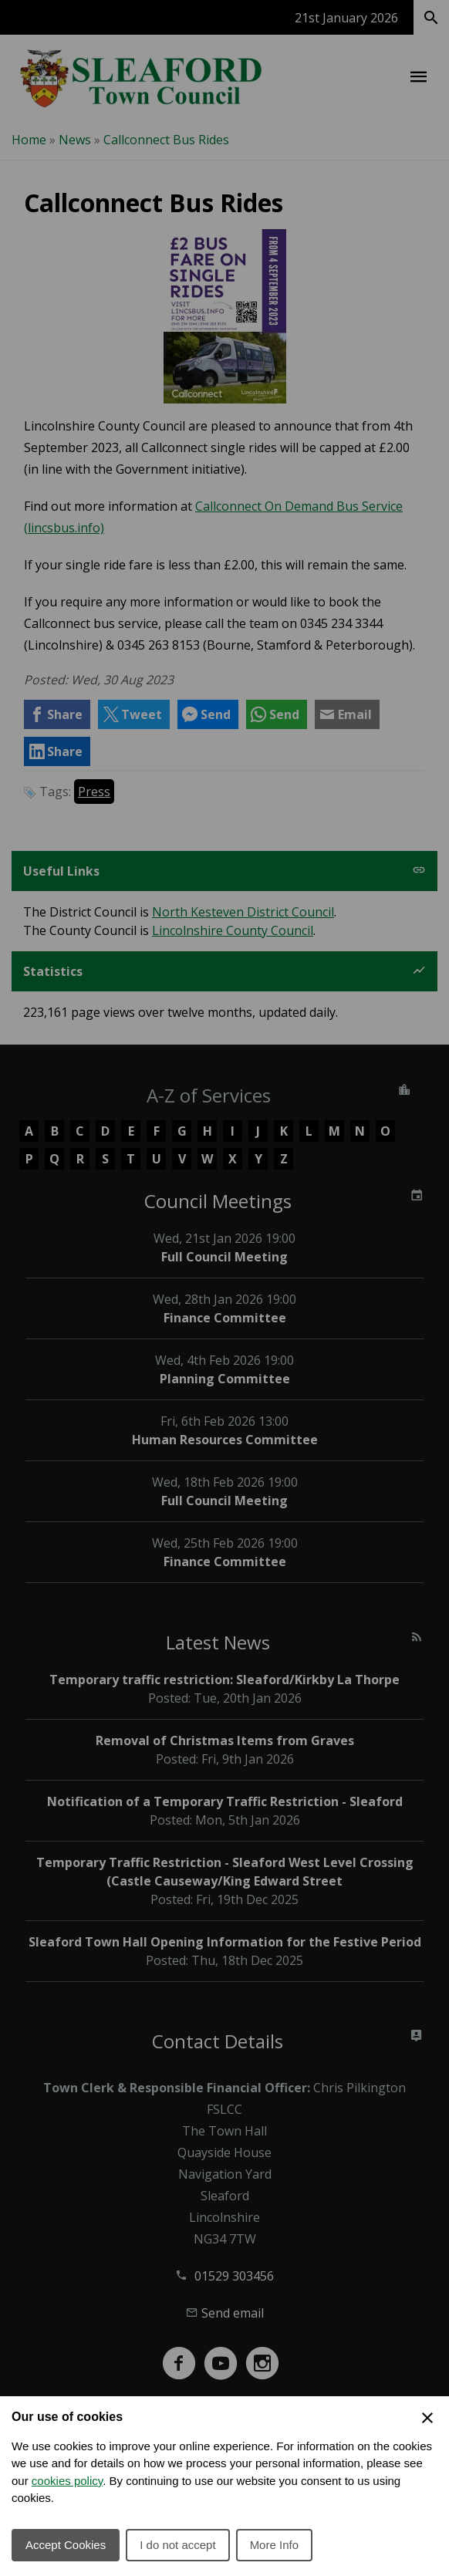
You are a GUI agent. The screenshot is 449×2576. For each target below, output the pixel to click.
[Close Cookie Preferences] (427, 2418)
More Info (274, 2544)
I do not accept (177, 2544)
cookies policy (67, 2480)
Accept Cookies (65, 2544)
